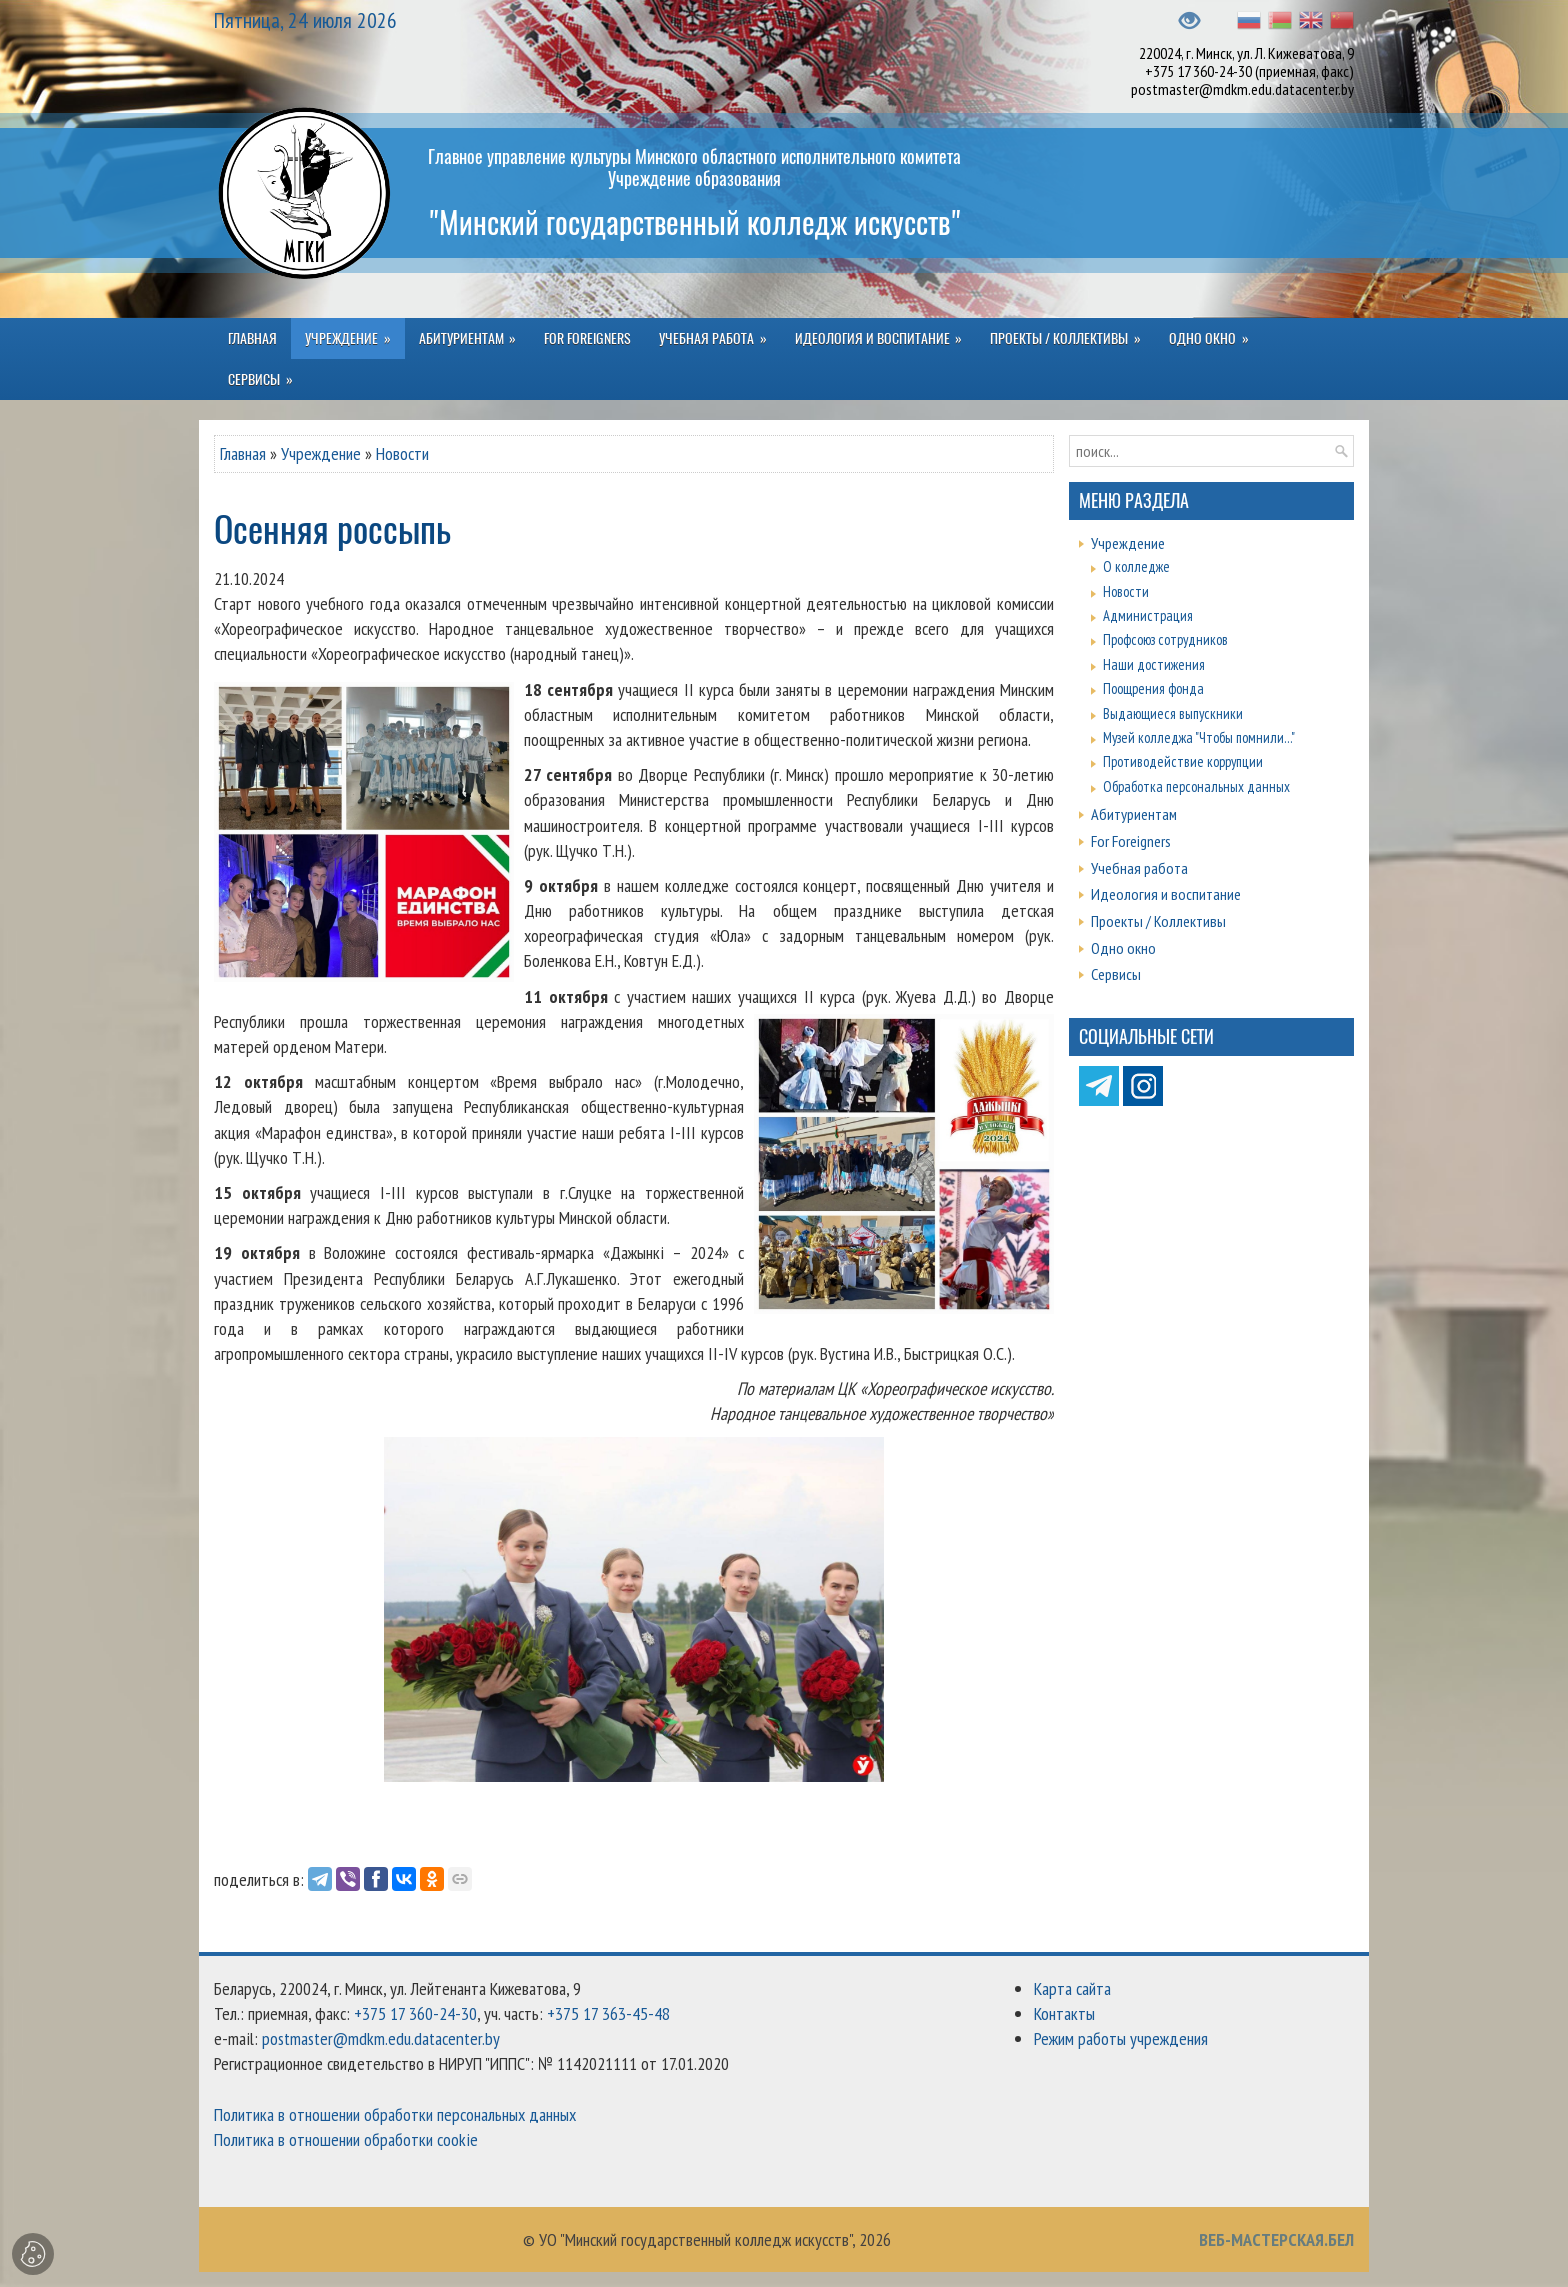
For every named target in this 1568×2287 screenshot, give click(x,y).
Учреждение (321, 453)
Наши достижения (1154, 664)
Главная (243, 453)
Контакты (1064, 2013)
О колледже (1136, 566)
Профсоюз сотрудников (1165, 639)
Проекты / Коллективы (1158, 921)
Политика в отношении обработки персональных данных (395, 2114)
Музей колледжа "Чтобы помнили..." (1199, 737)
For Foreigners (1131, 841)
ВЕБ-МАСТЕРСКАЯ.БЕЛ (1276, 2239)
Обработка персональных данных (1196, 786)
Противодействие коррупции (1183, 761)
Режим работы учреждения (1121, 2038)
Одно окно (1123, 948)
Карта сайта (1072, 1988)
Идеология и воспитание (1166, 894)
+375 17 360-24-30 (1198, 71)
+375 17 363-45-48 (608, 2013)
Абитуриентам (1134, 814)
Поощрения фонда (1153, 688)
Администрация (1148, 615)
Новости (402, 453)
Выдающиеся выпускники (1173, 713)
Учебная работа (1139, 868)
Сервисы (1116, 974)
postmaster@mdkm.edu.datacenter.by (1242, 89)
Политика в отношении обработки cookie (346, 2139)
